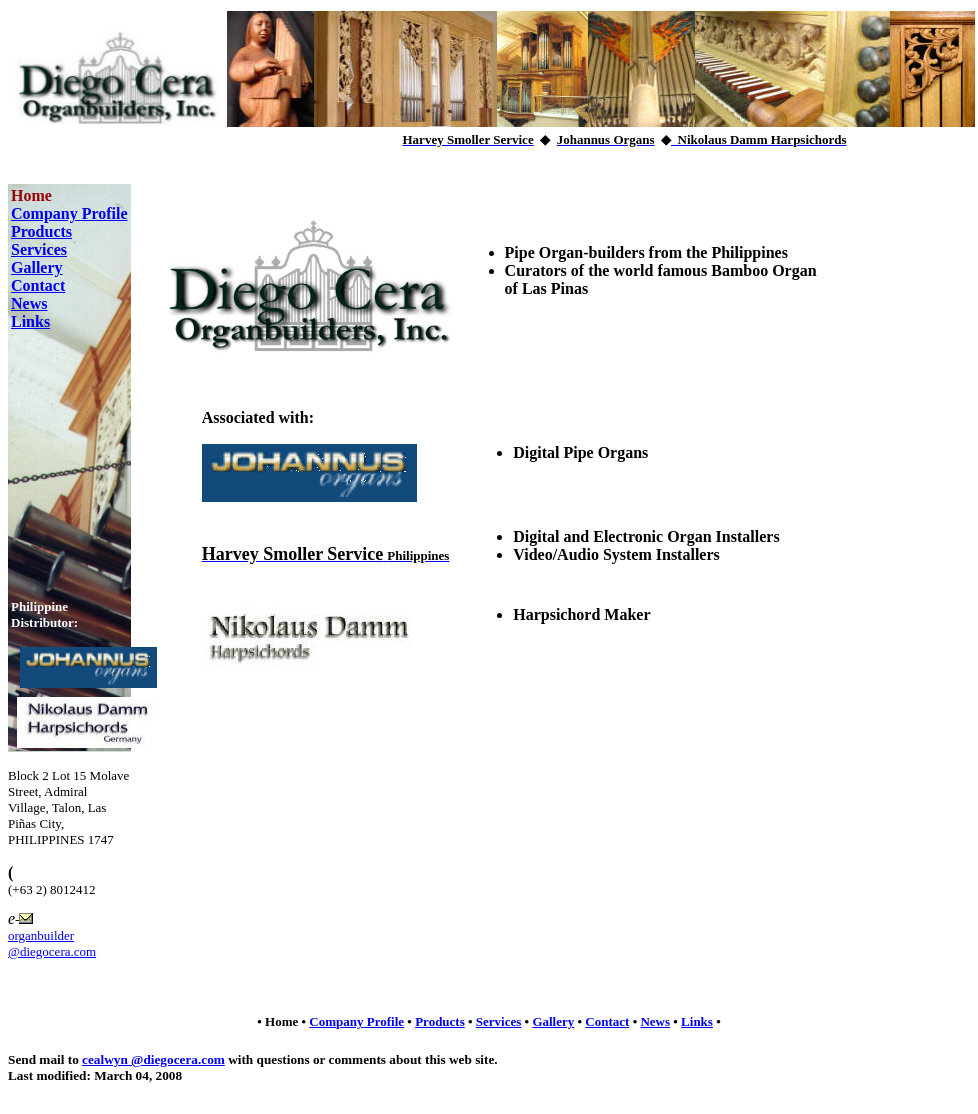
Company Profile (69, 213)
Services (39, 249)
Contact (38, 285)
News (29, 303)
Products (41, 231)
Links (30, 321)
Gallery (37, 267)
